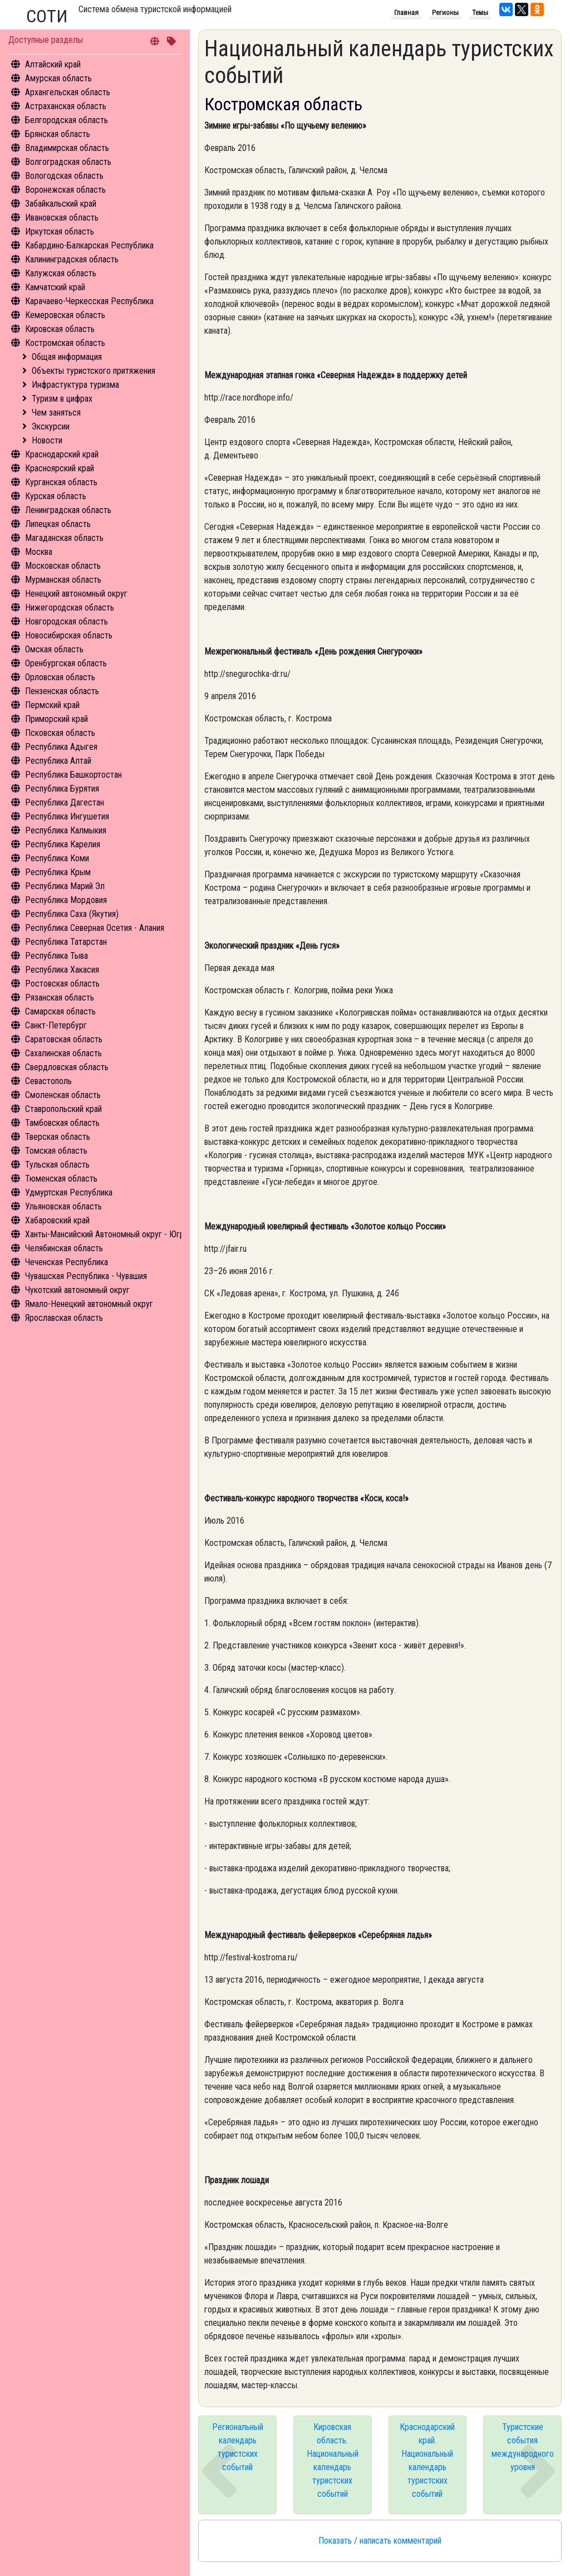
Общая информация (67, 357)
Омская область (54, 649)
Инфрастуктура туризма (75, 384)
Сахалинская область (63, 1053)
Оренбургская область (66, 663)
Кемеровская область (65, 315)
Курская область (55, 496)
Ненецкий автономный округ (76, 593)
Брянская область (57, 134)
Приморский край (56, 719)
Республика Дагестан (64, 802)
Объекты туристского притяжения (93, 370)
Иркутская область (59, 231)
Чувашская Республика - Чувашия (86, 1276)
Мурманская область (63, 579)
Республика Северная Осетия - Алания (94, 928)
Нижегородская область (69, 607)
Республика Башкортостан (73, 774)
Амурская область (58, 78)
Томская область (56, 1150)
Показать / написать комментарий (379, 2540)
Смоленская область (63, 1095)
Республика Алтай (58, 760)
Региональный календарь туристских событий (237, 2447)
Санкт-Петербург (56, 1025)
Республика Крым (58, 872)
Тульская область (57, 1164)
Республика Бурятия (62, 788)
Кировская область (60, 329)
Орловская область (60, 677)
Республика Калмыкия (65, 830)
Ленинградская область (68, 510)
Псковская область (60, 733)
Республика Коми (57, 858)
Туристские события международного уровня (523, 2447)
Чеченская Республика (66, 1262)
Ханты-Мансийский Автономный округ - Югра (106, 1234)
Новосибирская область (68, 635)
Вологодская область (64, 175)
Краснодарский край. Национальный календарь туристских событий (427, 2460)
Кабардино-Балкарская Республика (89, 245)
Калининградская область (72, 259)
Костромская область (65, 343)
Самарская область (60, 1011)
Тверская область (57, 1136)
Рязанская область (59, 997)
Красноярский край (59, 468)
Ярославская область (64, 1318)
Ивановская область (62, 217)
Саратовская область (63, 1039)
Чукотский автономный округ (77, 1290)
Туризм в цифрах (62, 398)
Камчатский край (55, 287)
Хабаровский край (57, 1220)
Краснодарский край (62, 454)
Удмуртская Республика (68, 1192)
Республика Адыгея (61, 746)
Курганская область (61, 482)
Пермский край (52, 705)
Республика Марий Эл (65, 886)
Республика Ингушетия (67, 816)
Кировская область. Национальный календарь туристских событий (332, 2460)
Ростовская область (62, 983)
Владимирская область (67, 148)
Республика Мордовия (66, 900)
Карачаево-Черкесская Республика (89, 301)
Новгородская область (66, 621)
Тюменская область (61, 1178)
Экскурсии (51, 426)
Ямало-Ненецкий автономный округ (89, 1304)
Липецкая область (58, 524)
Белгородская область (66, 120)
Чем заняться (56, 412)
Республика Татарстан (66, 941)
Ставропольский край (63, 1109)
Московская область (63, 565)
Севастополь (48, 1081)
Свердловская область (67, 1067)
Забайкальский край (60, 203)
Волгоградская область (68, 162)
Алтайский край (53, 64)
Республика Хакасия (62, 969)
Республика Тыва (56, 955)
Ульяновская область (63, 1206)
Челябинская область (64, 1248)
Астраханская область (65, 106)
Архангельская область (67, 92)
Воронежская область (65, 189)
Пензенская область (62, 691)
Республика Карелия (62, 844)
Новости (47, 440)
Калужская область (60, 273)
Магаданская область (64, 538)
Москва (38, 552)
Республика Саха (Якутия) (72, 914)
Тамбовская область (62, 1123)
